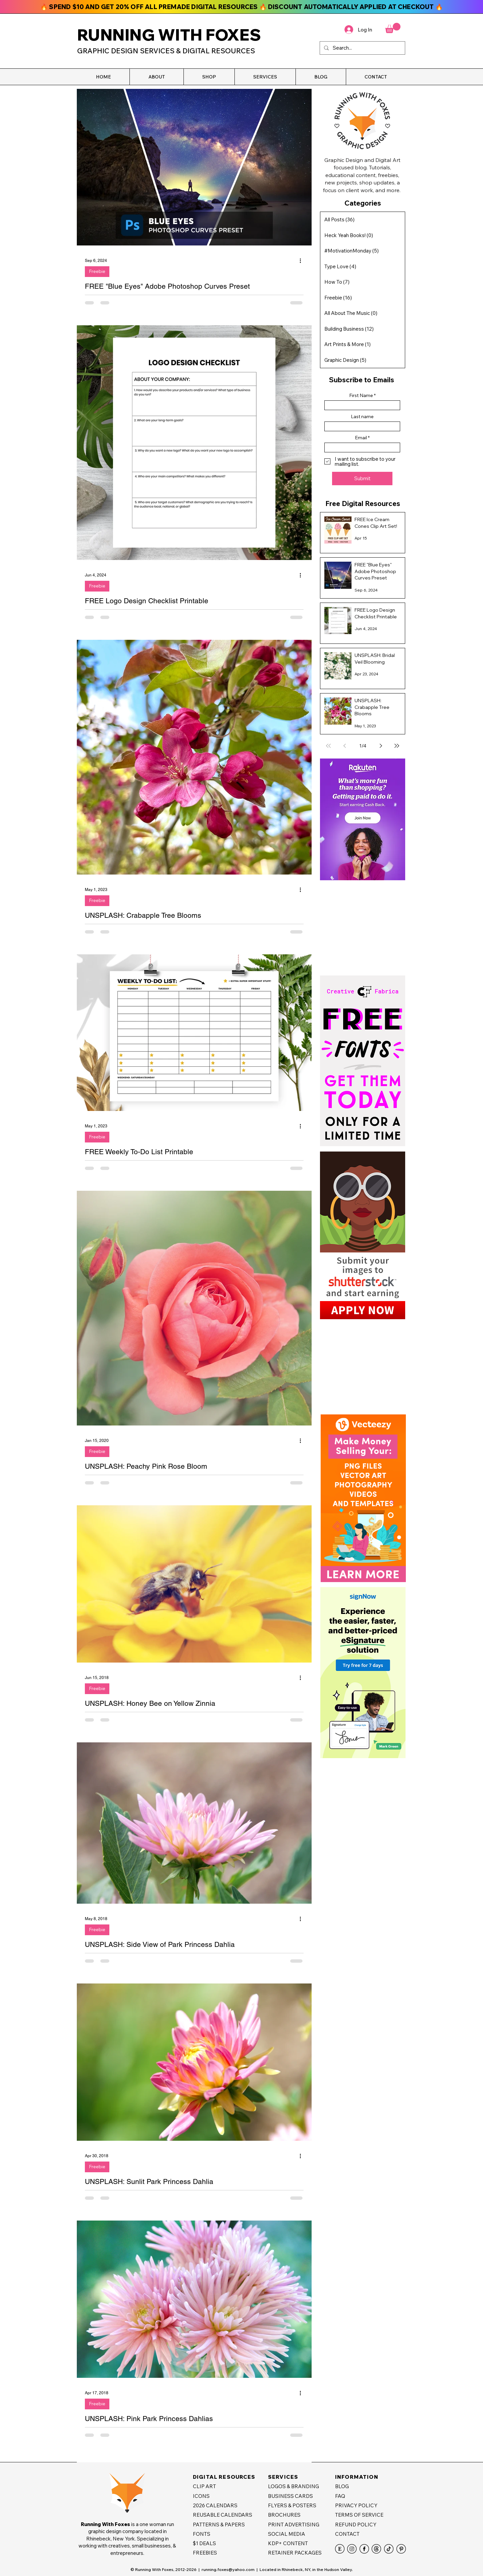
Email (361, 437)
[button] (156, 76)
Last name (362, 416)
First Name (361, 395)
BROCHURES (284, 2515)
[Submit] (362, 478)
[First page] (328, 746)
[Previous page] (344, 746)
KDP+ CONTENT (288, 2543)
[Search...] (362, 48)
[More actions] (303, 261)
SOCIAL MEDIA (286, 2534)
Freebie (97, 271)
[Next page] (381, 746)
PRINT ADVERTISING (293, 2524)
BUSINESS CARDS (290, 2496)
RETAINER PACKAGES (295, 2553)
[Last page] (397, 746)
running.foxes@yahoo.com (228, 2569)
